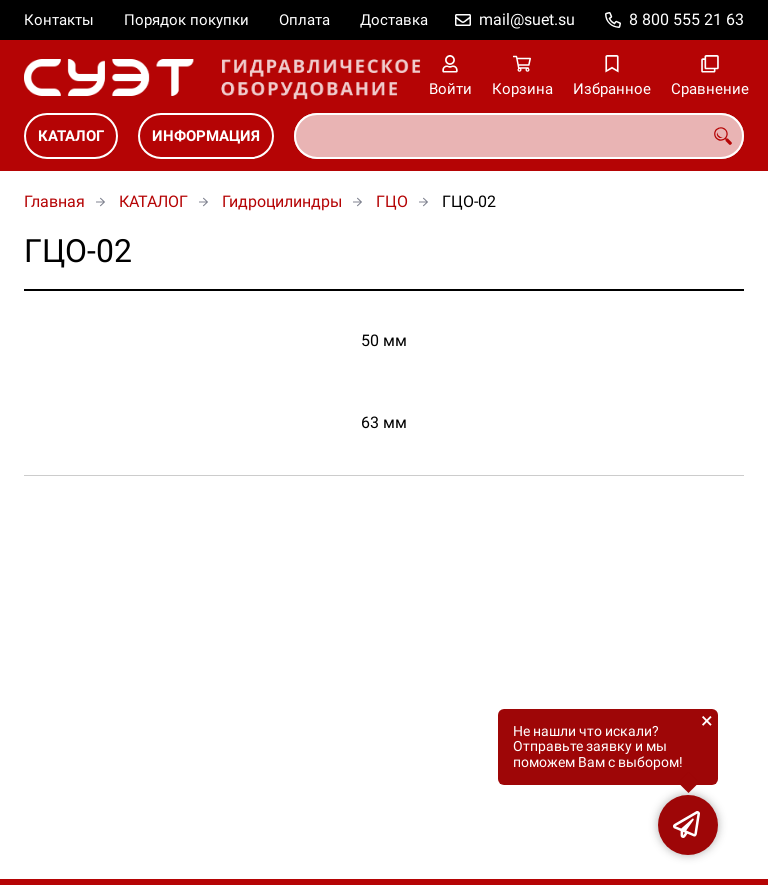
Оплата (304, 20)
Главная (54, 201)
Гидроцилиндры (282, 201)
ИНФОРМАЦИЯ (206, 136)
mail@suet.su (527, 19)
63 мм (384, 422)
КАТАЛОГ (71, 136)
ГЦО (392, 201)
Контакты (59, 20)
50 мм (384, 340)
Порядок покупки (186, 20)
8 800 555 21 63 (686, 19)
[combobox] (519, 136)
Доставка (394, 20)
